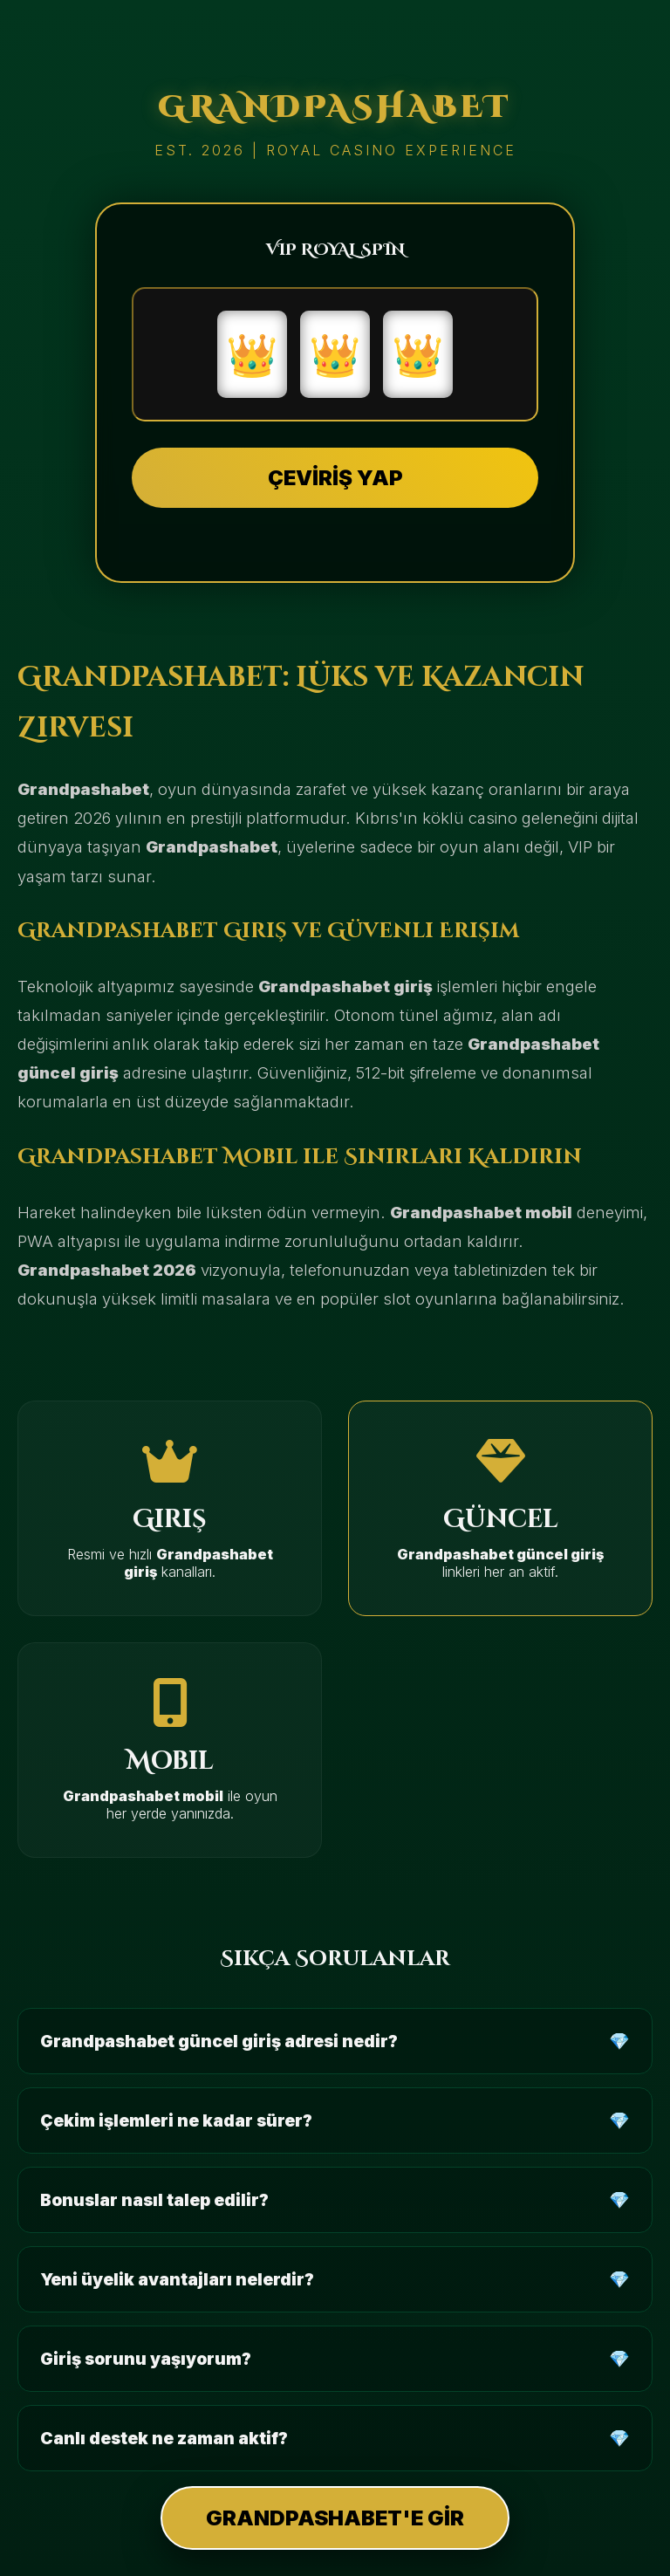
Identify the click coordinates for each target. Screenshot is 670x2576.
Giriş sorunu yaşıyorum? (145, 2358)
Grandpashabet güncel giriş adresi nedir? (219, 2041)
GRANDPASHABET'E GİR (335, 2518)
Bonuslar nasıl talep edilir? (154, 2199)
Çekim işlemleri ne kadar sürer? (176, 2120)
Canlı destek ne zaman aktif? (164, 2438)
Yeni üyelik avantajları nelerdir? (177, 2279)
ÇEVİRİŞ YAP (335, 477)
